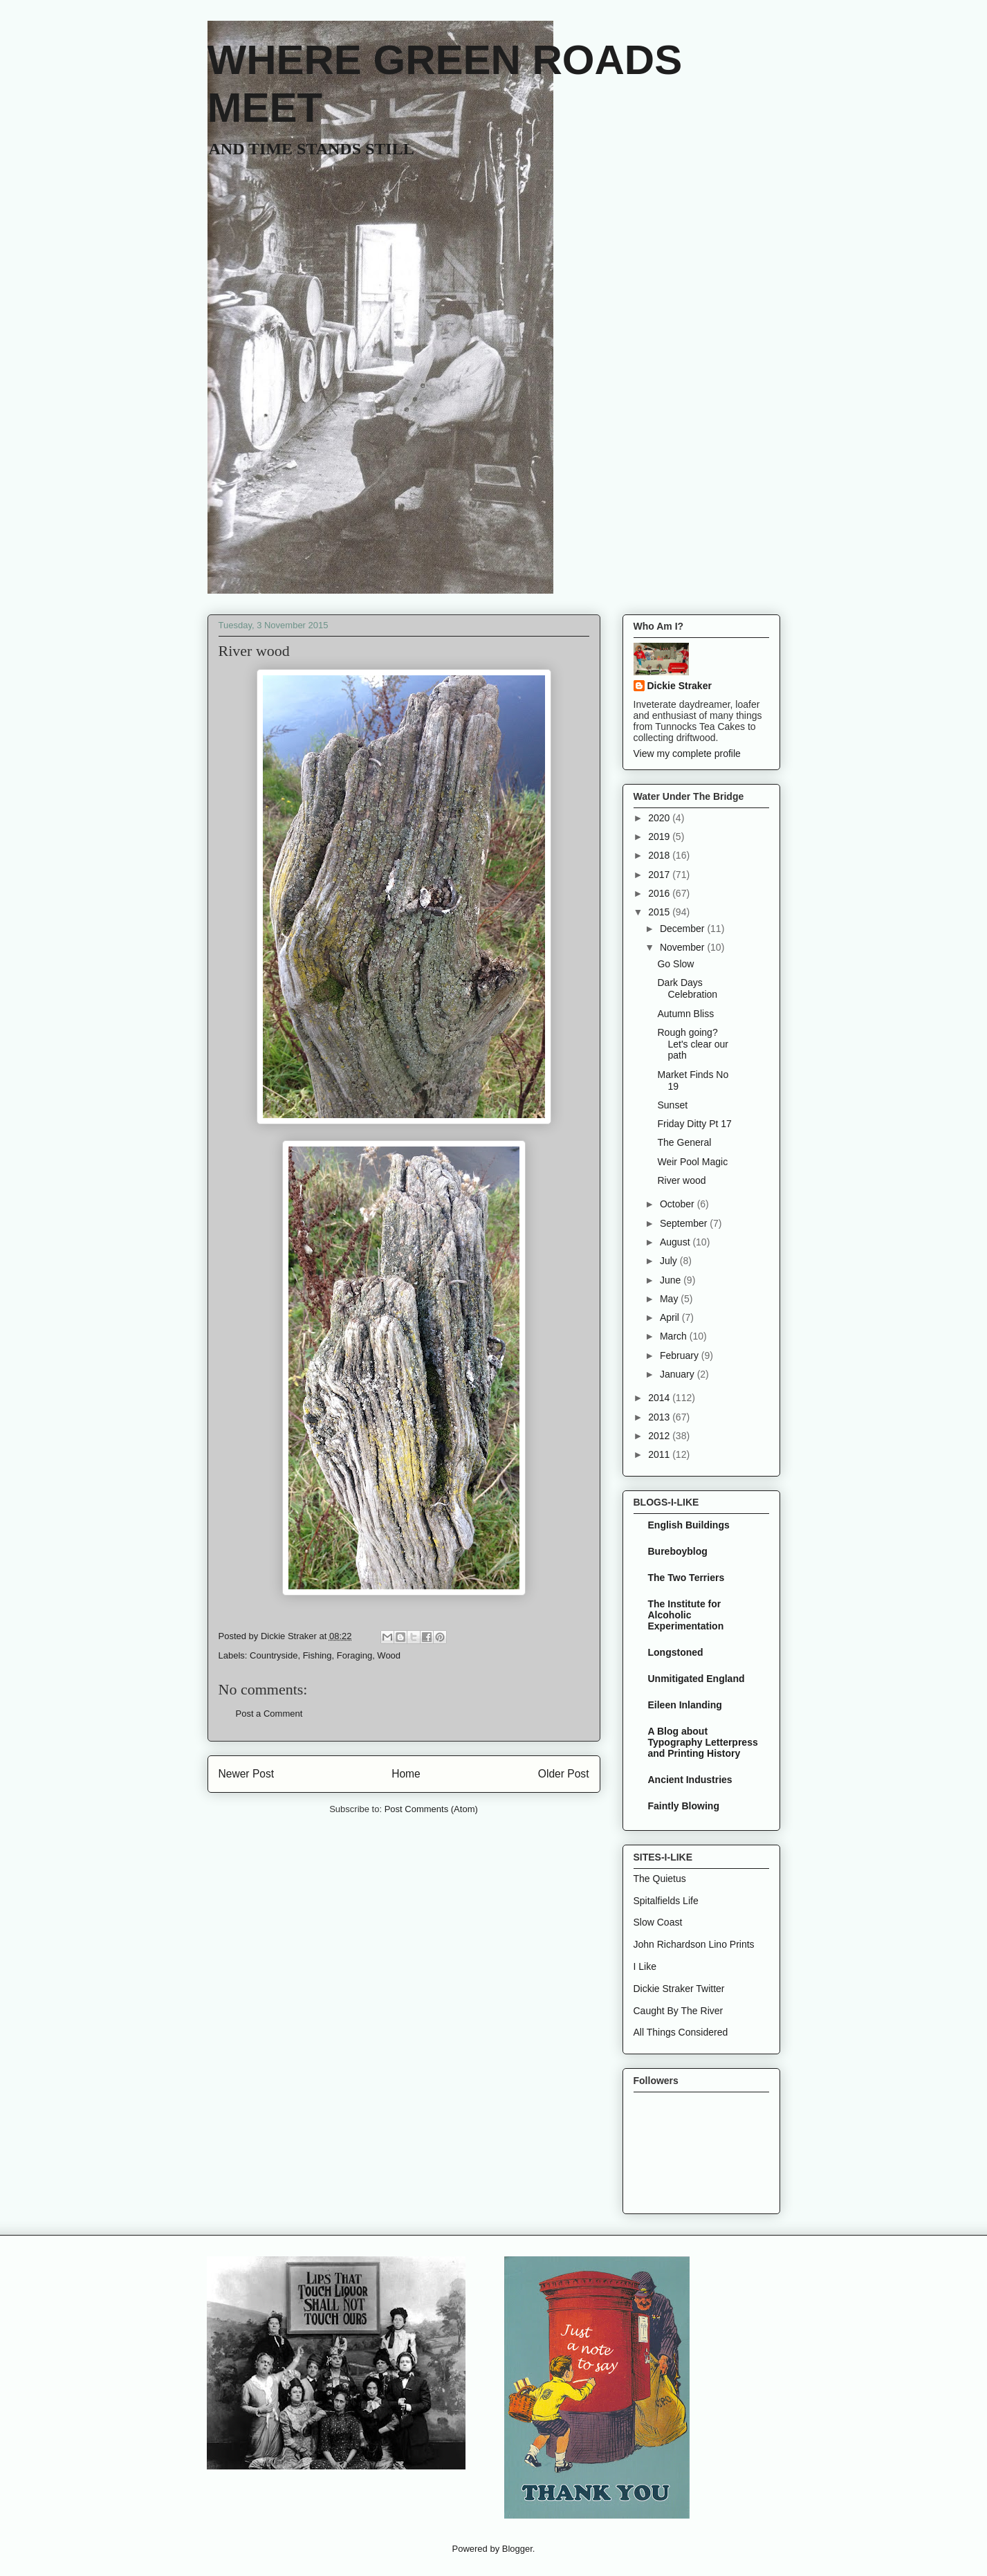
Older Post (563, 1774)
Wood (388, 1655)
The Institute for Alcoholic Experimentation (686, 1615)
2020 (660, 817)
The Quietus (660, 1878)
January (678, 1374)
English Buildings (689, 1525)
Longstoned (675, 1652)
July (670, 1260)
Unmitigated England (696, 1678)
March (675, 1336)
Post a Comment (269, 1713)
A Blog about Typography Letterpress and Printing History (703, 1742)
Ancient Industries (690, 1779)
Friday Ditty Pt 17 (694, 1123)
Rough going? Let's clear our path (692, 1044)
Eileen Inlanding (685, 1704)
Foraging (354, 1655)
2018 (660, 855)
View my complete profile (687, 753)
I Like (645, 1966)
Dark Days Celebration (687, 988)
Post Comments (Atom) (431, 1809)
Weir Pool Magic (692, 1161)
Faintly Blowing (683, 1805)
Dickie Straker (679, 685)
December (683, 928)
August (676, 1242)
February (680, 1355)
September (685, 1223)
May (670, 1298)
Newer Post (247, 1774)
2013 (660, 1417)
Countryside (273, 1655)
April (671, 1317)
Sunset (672, 1105)
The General (684, 1142)
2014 (660, 1397)
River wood (681, 1180)
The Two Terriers (686, 1577)
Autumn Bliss (685, 1013)
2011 (660, 1454)
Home (406, 1774)
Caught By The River (678, 2010)
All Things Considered (681, 2032)
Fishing (317, 1655)
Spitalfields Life (666, 1900)
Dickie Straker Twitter (679, 1988)
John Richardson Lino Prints (694, 1944)
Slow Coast (658, 1922)
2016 (660, 893)
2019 (660, 836)
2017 (660, 874)
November (683, 947)
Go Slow (675, 963)
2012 (660, 1435)
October (678, 1203)
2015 (660, 911)
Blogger (517, 2548)
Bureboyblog (678, 1551)
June (671, 1280)
